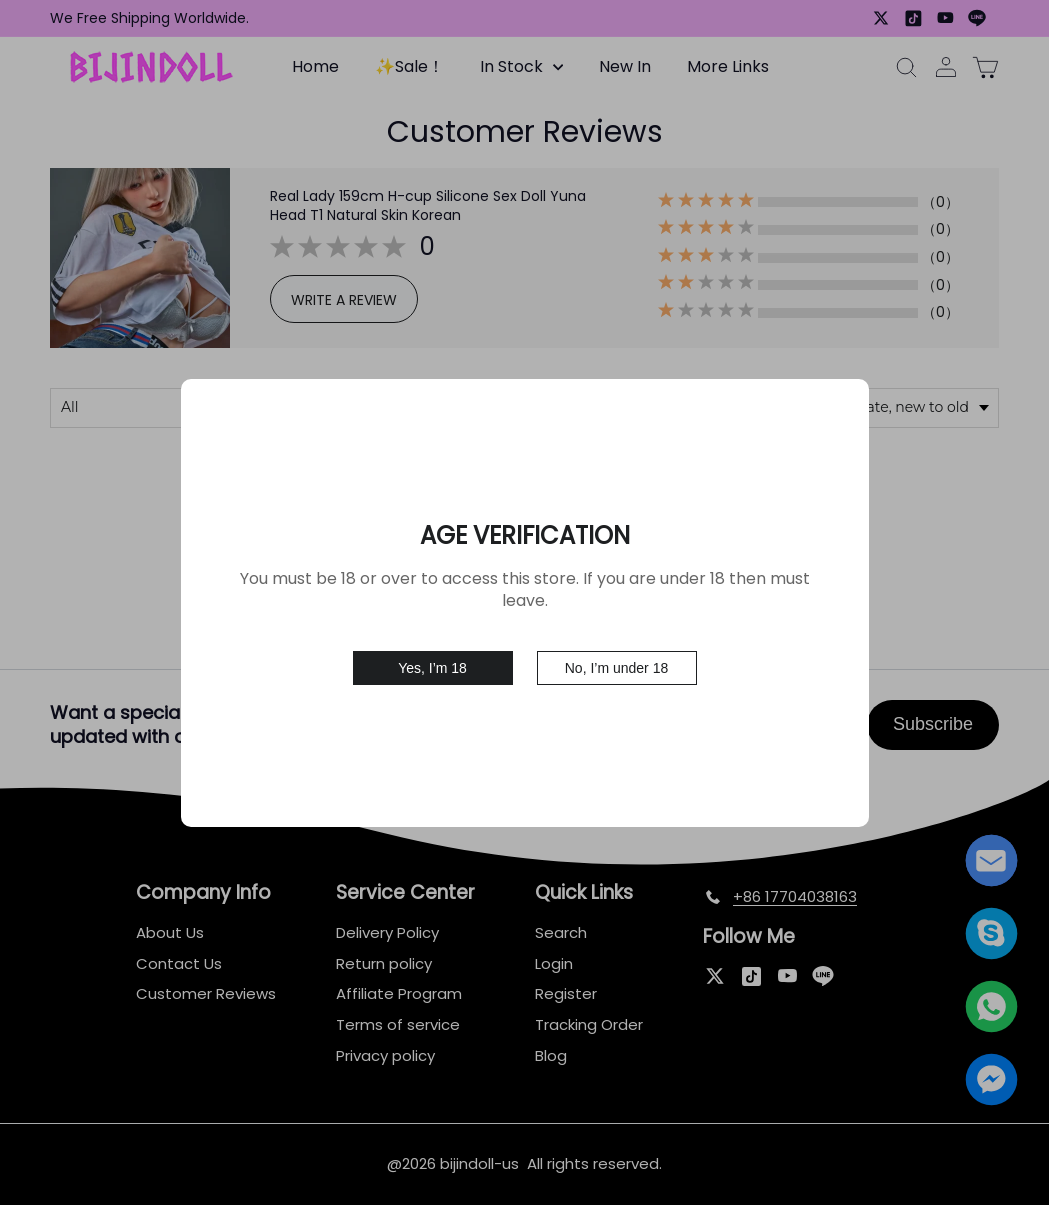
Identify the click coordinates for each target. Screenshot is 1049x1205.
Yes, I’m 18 (432, 659)
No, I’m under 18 (617, 659)
